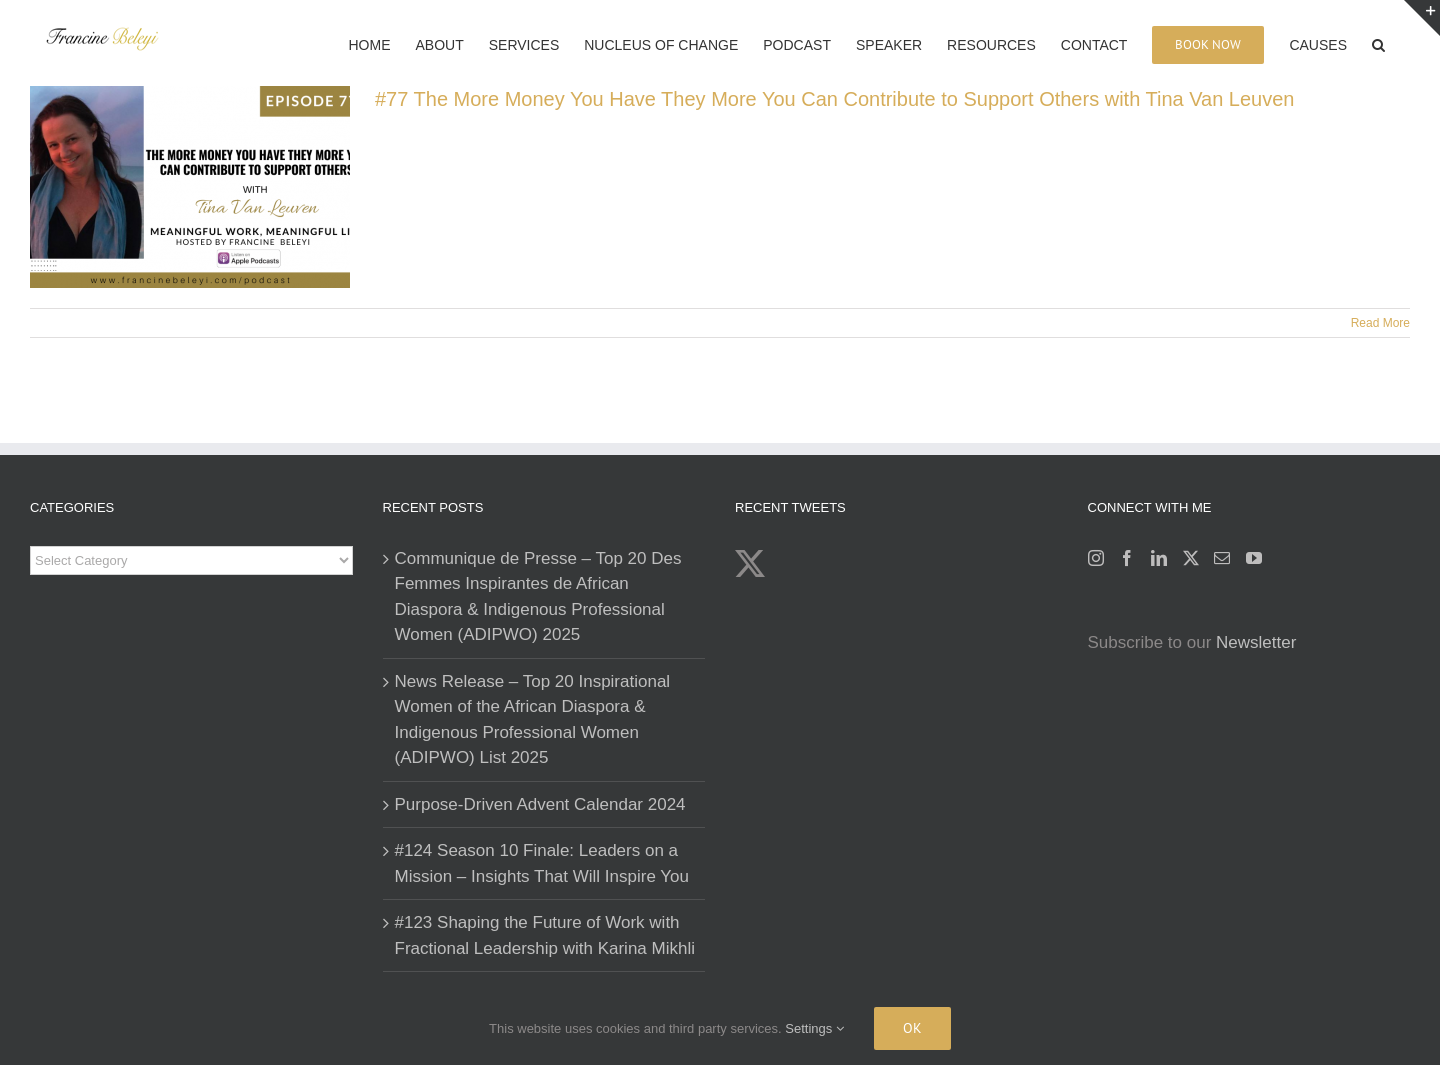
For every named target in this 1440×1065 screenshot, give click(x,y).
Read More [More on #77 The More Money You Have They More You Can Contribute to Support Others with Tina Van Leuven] (1380, 323)
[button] (1378, 43)
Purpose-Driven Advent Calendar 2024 (540, 804)
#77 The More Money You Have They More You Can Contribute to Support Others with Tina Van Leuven (834, 99)
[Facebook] (1127, 558)
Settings (814, 1028)
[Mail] (1222, 558)
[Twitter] (1191, 558)
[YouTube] (1254, 558)
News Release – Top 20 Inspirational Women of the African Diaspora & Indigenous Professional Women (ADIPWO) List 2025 (533, 720)
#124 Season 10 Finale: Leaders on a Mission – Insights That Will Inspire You (542, 863)
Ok (912, 1028)
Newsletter (1256, 642)
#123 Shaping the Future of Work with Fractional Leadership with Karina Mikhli (545, 935)
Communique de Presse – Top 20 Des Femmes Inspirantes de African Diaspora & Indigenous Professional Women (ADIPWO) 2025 (538, 597)
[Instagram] (1096, 558)
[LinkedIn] (1159, 558)
